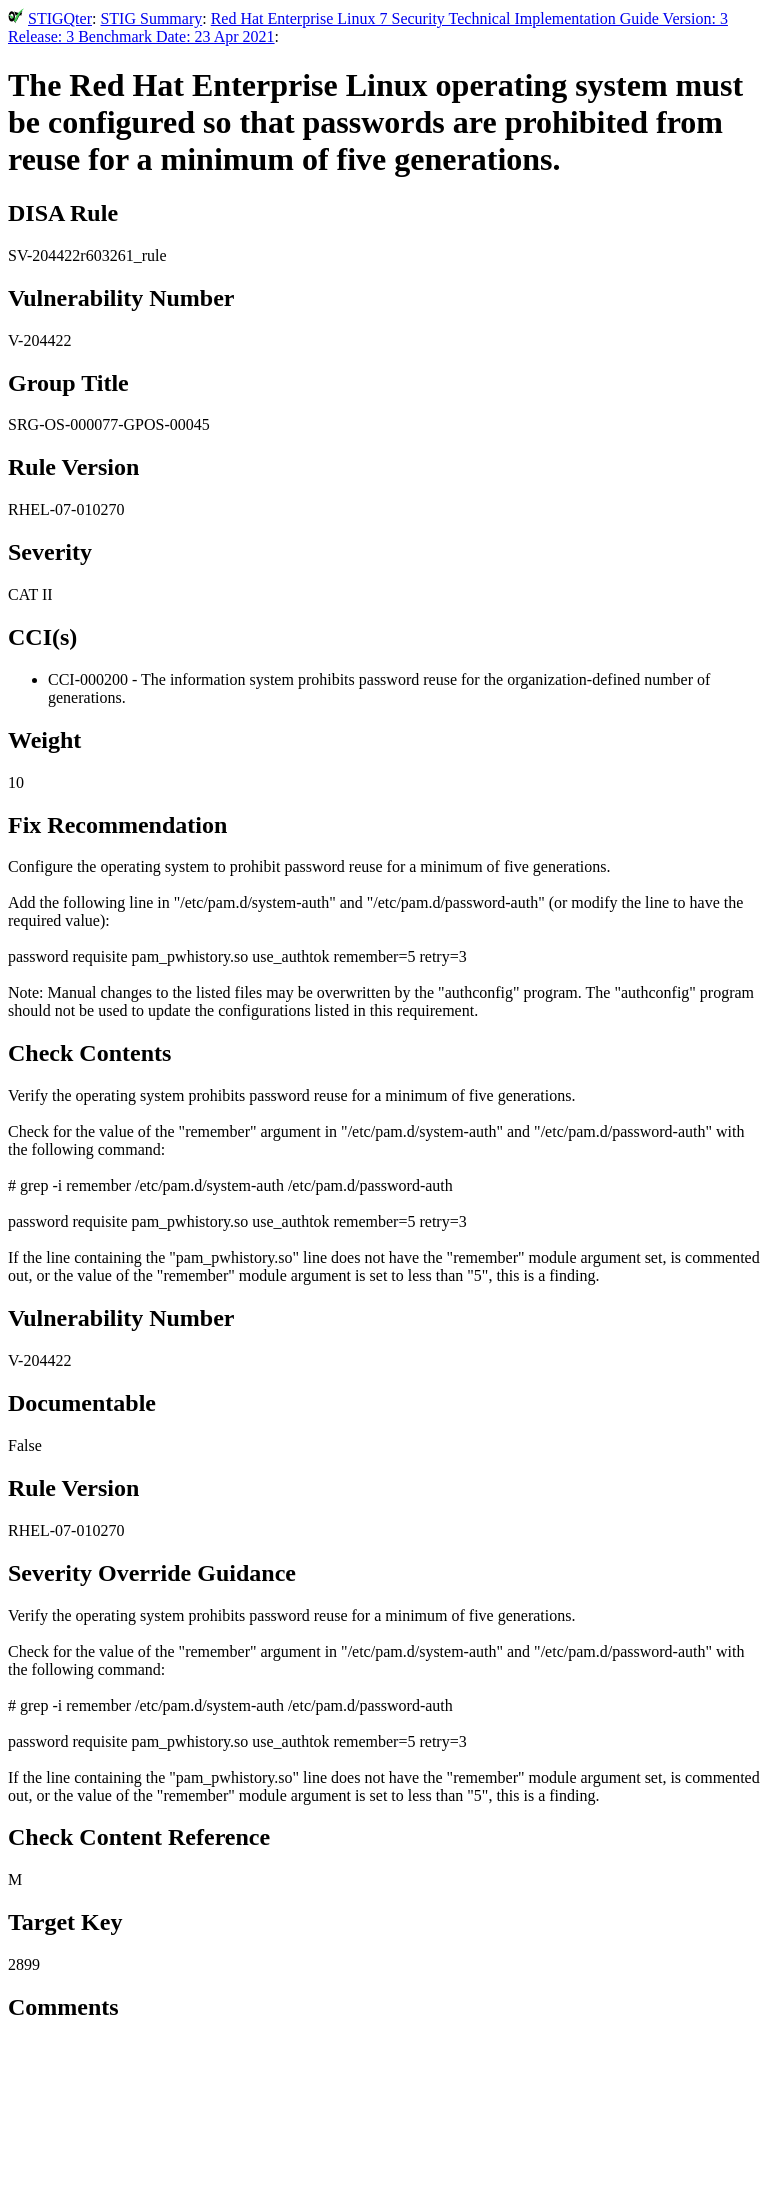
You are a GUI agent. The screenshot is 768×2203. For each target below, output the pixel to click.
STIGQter (60, 18)
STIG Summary (151, 18)
